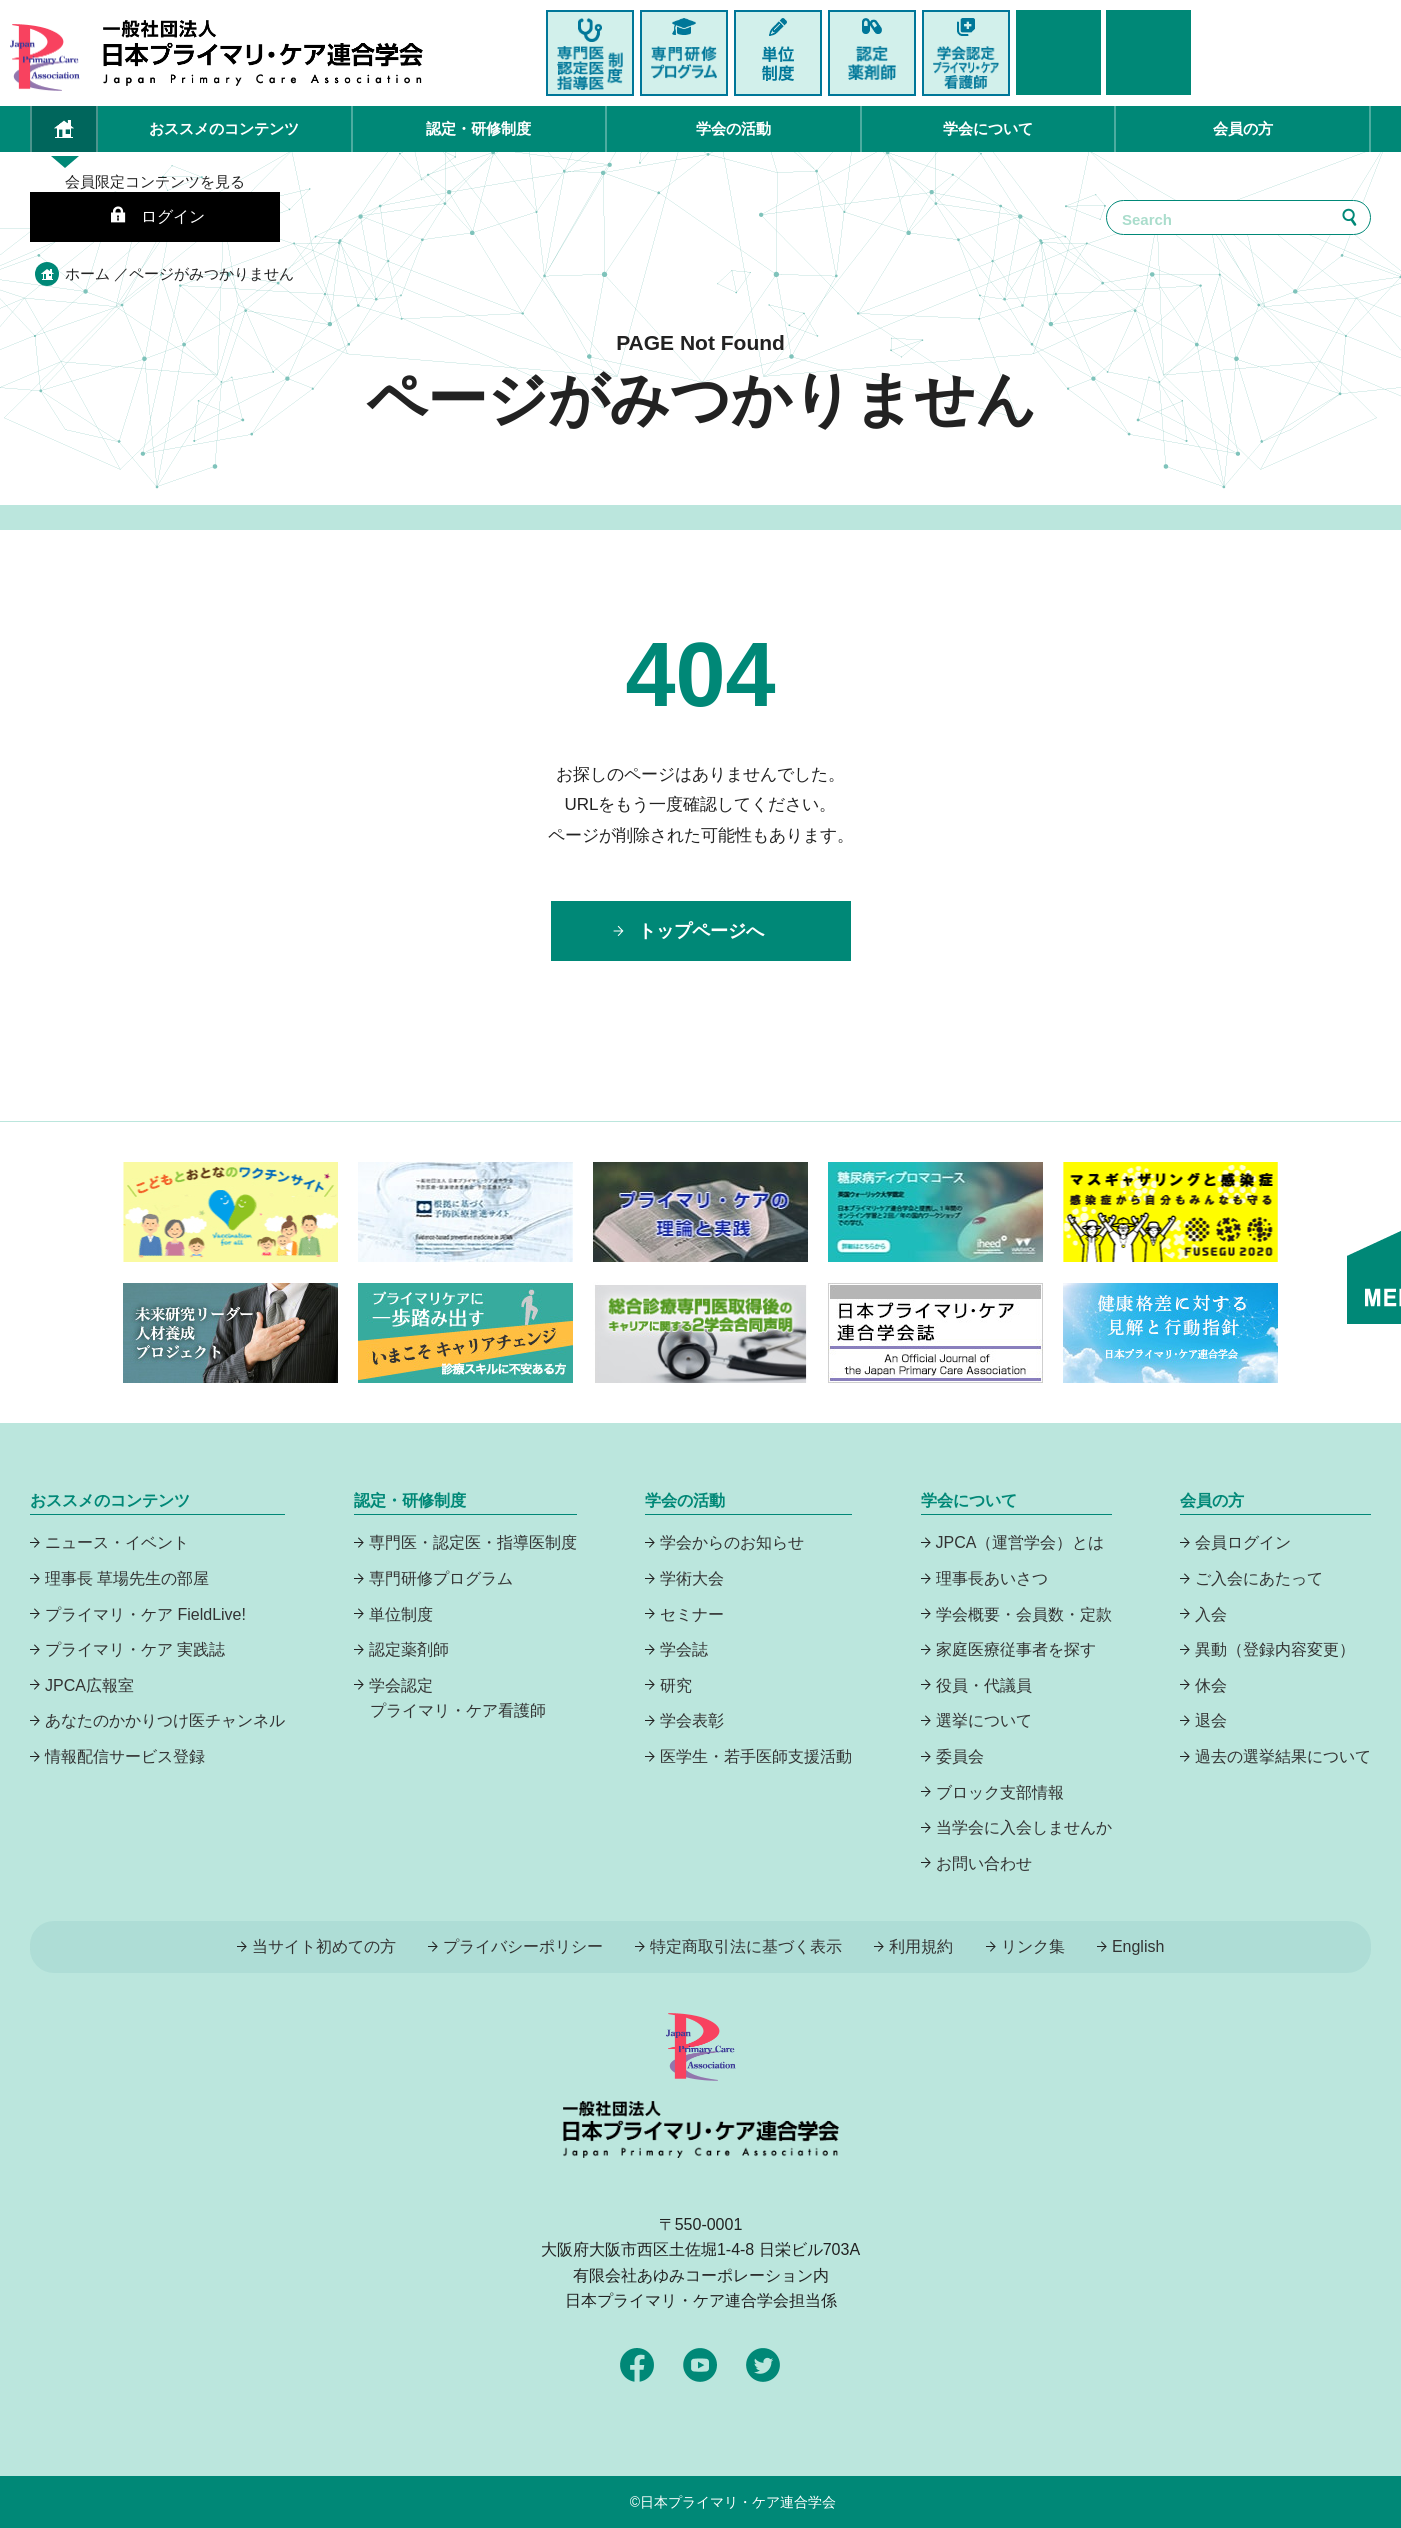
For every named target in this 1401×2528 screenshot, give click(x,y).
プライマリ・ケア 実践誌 (135, 1649)
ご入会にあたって (1259, 1578)
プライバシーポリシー (523, 1946)
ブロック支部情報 (1000, 1792)
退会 (1211, 1720)
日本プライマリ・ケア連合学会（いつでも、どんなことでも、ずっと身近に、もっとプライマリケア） (263, 53)
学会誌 (684, 1649)
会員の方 (1243, 128)
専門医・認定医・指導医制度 (473, 1542)
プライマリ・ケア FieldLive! (145, 1614)
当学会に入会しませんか (1024, 1827)
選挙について (984, 1720)
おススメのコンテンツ (224, 128)
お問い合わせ (984, 1863)
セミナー (692, 1614)
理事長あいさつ (992, 1578)
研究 (676, 1685)
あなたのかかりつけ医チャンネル (165, 1720)
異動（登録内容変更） (1275, 1649)
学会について (988, 128)
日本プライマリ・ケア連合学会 (738, 2502)
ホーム (87, 273)
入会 (1211, 1614)
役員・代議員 (984, 1685)
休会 (1211, 1685)
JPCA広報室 (89, 1685)
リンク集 (1033, 1946)
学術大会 (692, 1578)
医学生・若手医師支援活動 (756, 1756)
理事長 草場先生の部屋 (127, 1578)
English (1138, 1946)
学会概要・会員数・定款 (1024, 1614)
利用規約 (921, 1946)
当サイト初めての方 (324, 1946)
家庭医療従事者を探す (1016, 1649)
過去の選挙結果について (1283, 1756)
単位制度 (401, 1614)
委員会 (960, 1756)
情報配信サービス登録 (125, 1756)
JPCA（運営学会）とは (1020, 1542)
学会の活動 (733, 128)
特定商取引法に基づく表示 (746, 1946)
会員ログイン (1243, 1542)
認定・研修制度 (478, 128)
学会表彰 (692, 1720)
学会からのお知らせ (732, 1542)
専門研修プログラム (441, 1578)
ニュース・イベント (117, 1542)
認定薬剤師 (409, 1649)
